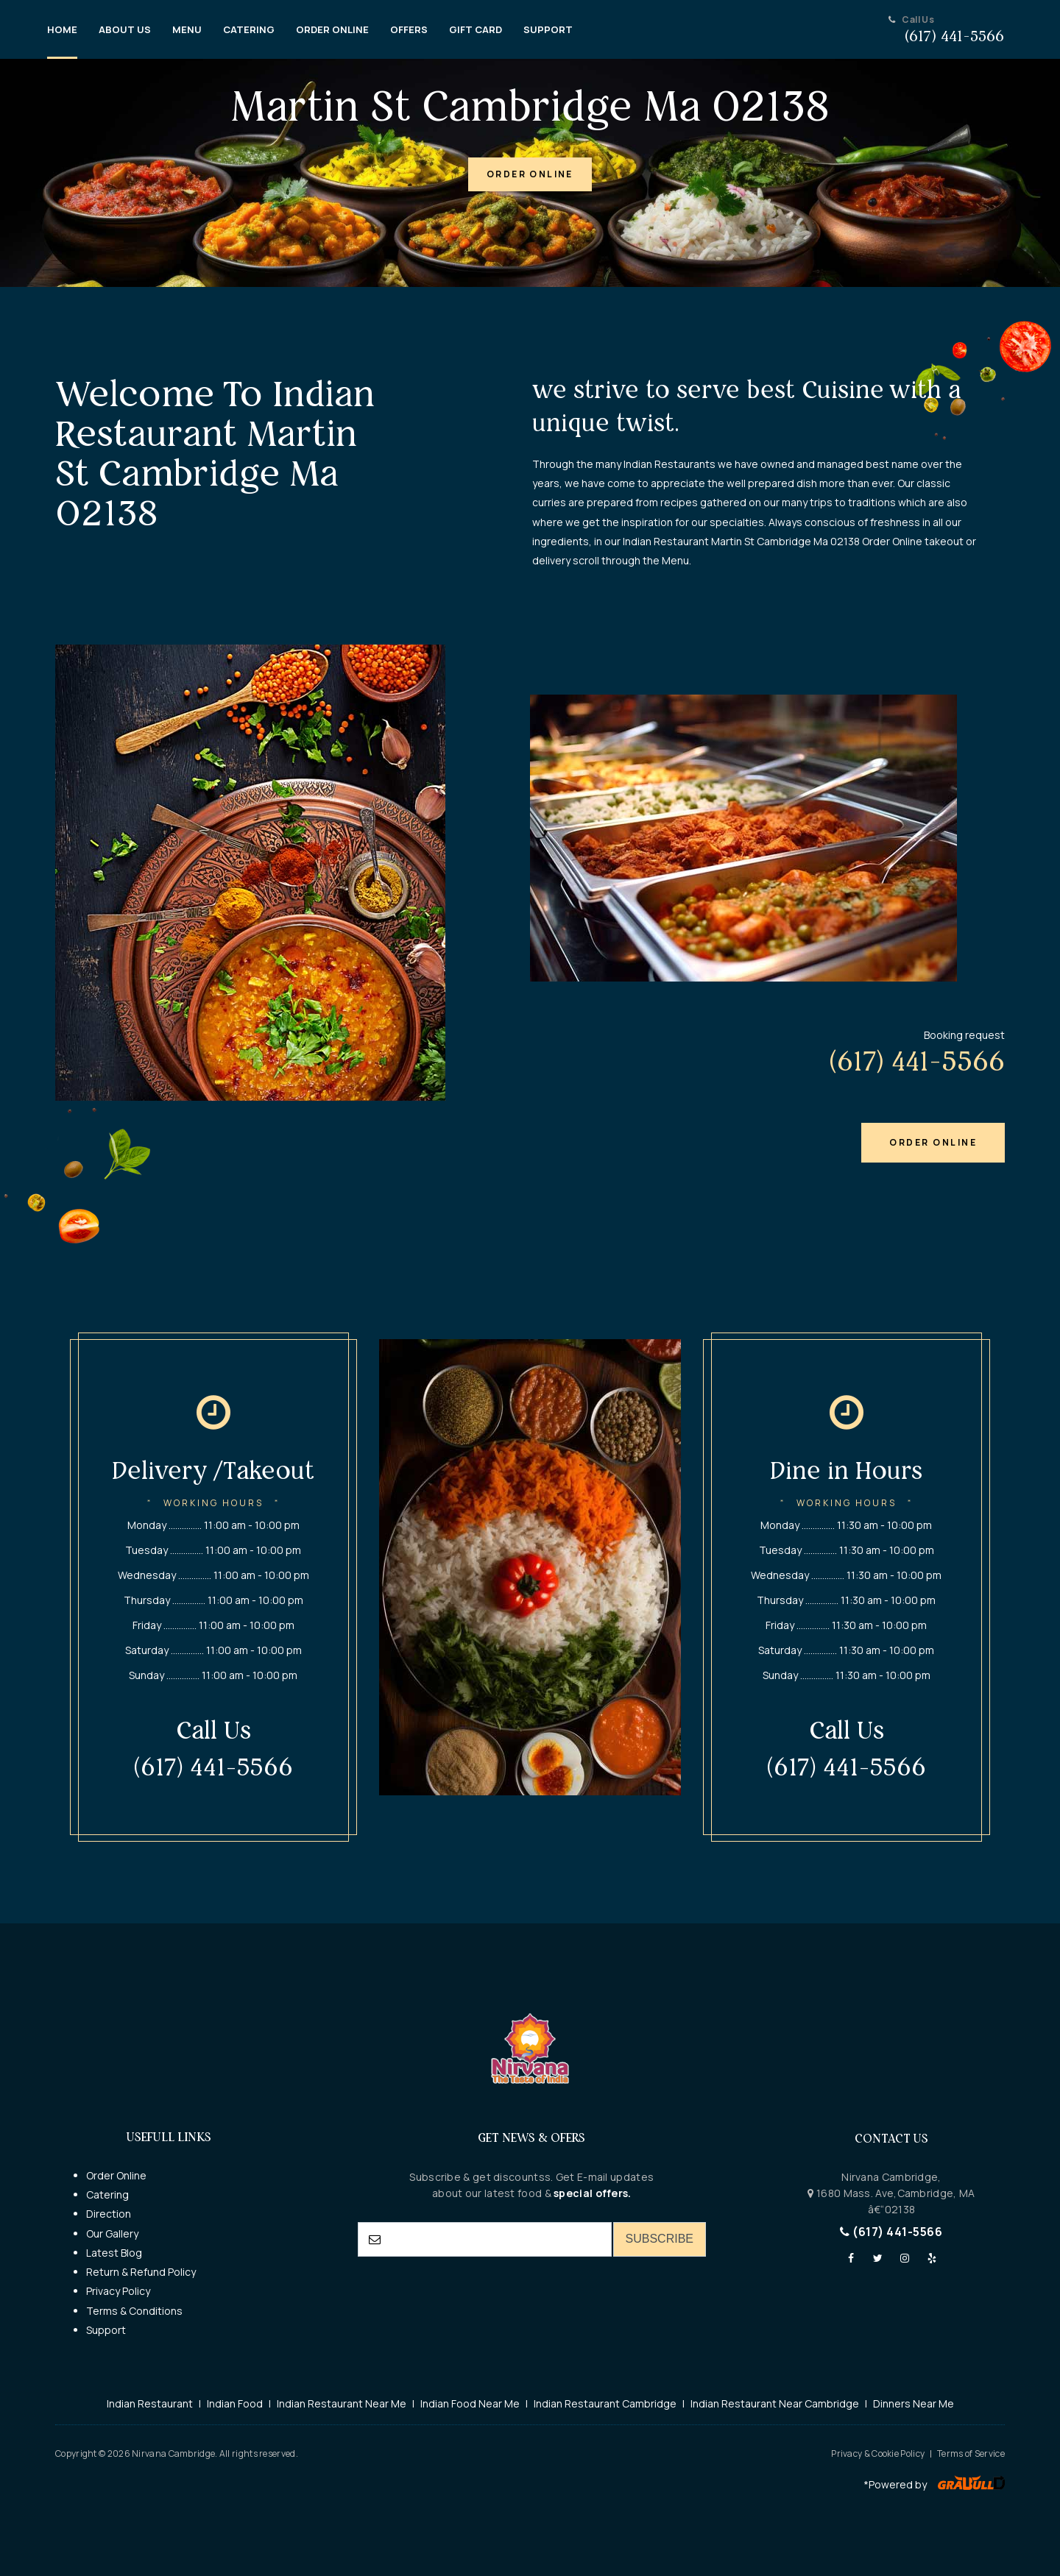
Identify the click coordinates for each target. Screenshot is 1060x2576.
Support (106, 2330)
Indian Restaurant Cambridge (605, 2403)
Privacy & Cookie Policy (878, 2453)
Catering (107, 2194)
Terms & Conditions (134, 2311)
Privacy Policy (118, 2291)
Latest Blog (114, 2253)
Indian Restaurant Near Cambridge (774, 2403)
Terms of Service (971, 2453)
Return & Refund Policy (141, 2272)
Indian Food (235, 2403)
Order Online (116, 2175)
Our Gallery (112, 2233)
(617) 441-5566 (891, 2232)
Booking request (964, 1035)
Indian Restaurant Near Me (341, 2403)
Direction (108, 2214)
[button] (530, 174)
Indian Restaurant (150, 2403)
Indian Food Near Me (470, 2403)
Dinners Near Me (913, 2403)
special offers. (591, 2193)
